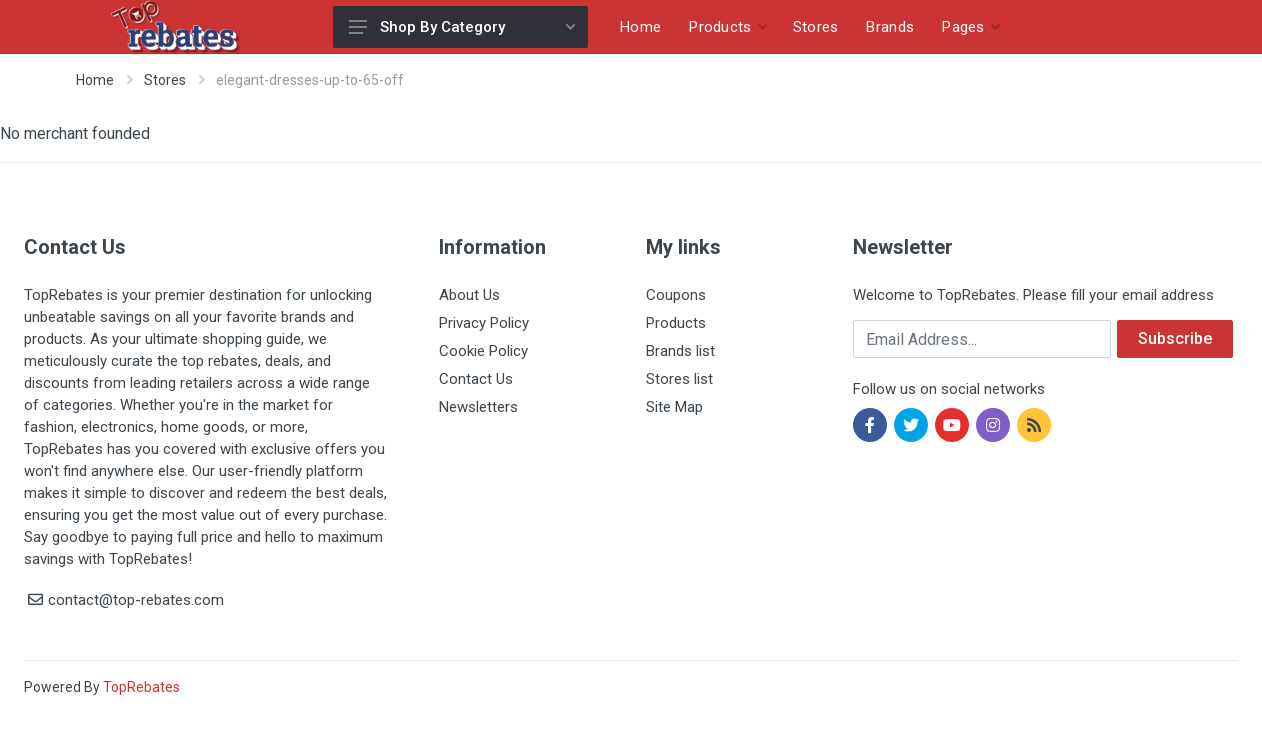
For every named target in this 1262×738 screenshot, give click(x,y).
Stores (165, 80)
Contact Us (476, 379)
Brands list (680, 351)
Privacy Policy (484, 323)
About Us (469, 295)
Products (676, 323)
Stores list (679, 379)
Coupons (676, 295)
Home (95, 80)
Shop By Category (462, 27)
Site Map (674, 407)
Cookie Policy (483, 351)
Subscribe (1175, 338)
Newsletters (478, 407)
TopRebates (141, 687)
